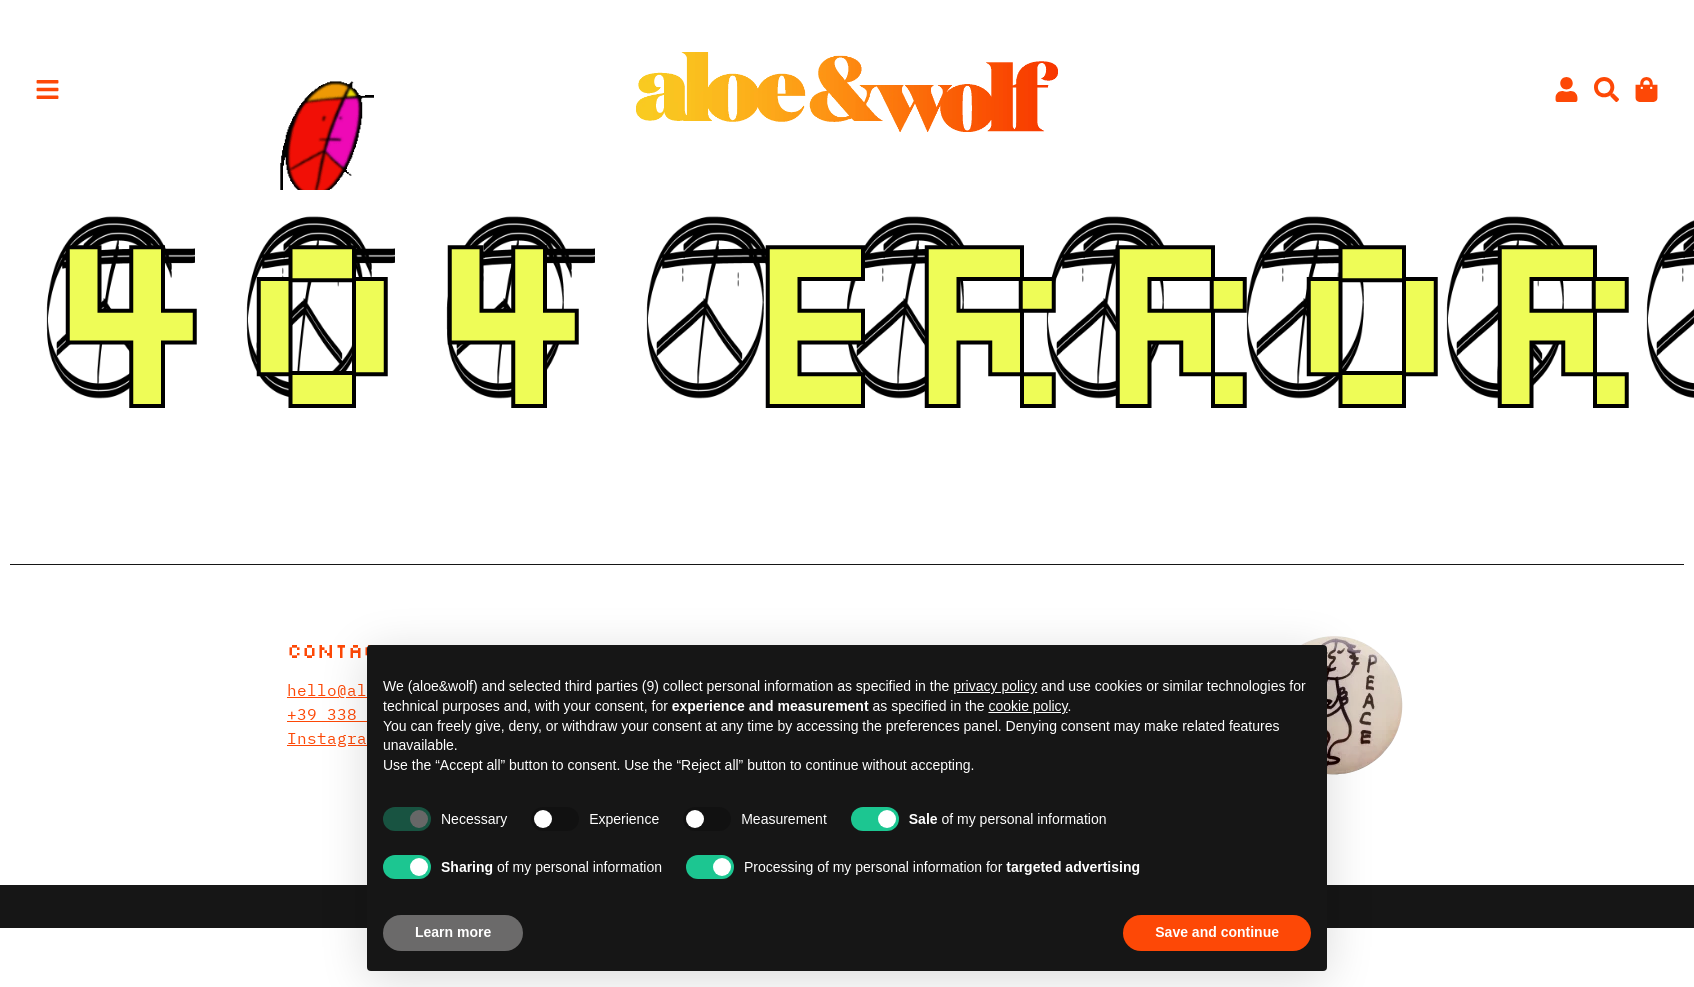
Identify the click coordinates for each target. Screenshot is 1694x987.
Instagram (332, 738)
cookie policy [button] (1027, 706)
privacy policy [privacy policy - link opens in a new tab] (995, 686)
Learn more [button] (453, 932)
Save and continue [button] (1217, 932)
